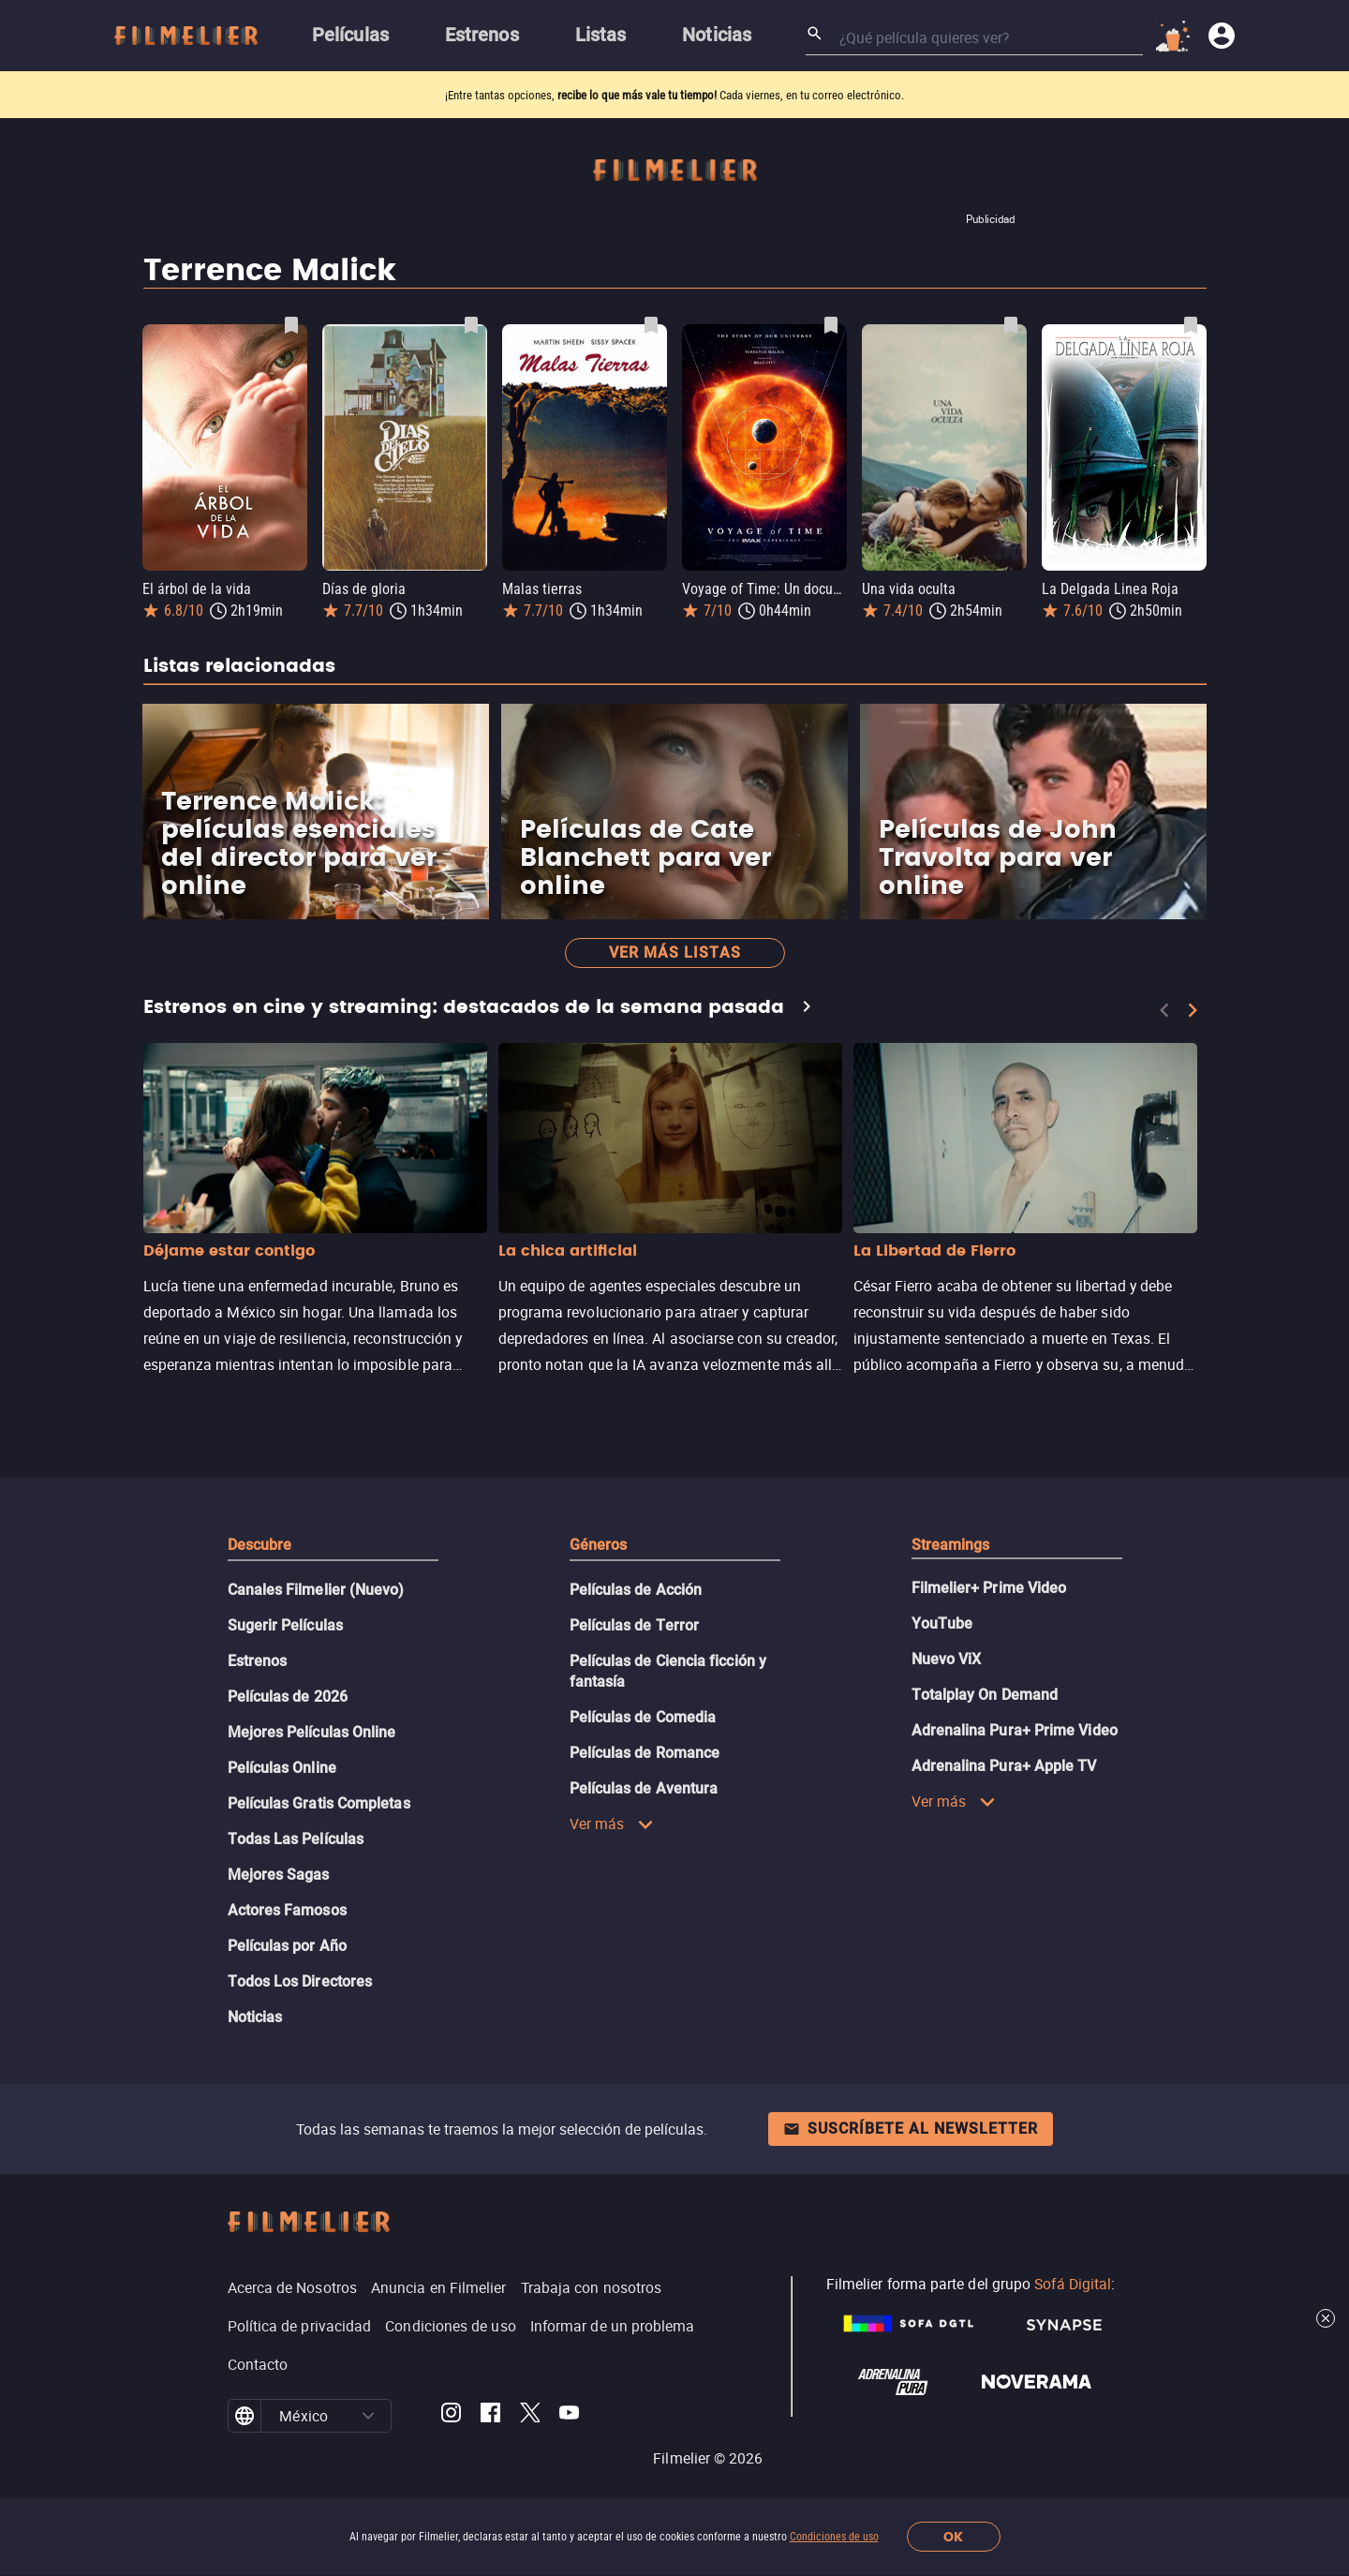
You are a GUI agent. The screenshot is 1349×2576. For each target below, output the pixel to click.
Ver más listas (675, 952)
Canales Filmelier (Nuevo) (316, 1590)
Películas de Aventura (644, 1788)
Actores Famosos (287, 1910)
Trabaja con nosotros (591, 2287)
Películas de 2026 (288, 1696)
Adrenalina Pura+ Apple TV (1004, 1766)
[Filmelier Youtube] (569, 2416)
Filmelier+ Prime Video (989, 1588)
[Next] (1193, 1010)
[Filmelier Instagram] (451, 2416)
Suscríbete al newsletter (910, 2128)
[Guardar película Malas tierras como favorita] (651, 325)
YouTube (942, 1623)
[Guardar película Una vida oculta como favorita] (1011, 325)
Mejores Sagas (279, 1875)
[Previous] (1164, 1010)
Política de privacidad (300, 2325)
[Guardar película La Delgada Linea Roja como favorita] (1190, 325)
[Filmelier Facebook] (490, 2416)
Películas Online (282, 1768)
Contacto (258, 2364)
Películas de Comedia (643, 1717)
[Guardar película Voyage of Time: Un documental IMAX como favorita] (831, 325)
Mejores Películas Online (312, 1732)
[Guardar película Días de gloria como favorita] (471, 325)
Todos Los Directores (300, 1981)
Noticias (255, 2017)
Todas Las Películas (296, 1839)
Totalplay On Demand (985, 1695)
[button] (368, 2415)
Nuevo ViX (947, 1659)
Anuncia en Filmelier (439, 2287)
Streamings (951, 1545)
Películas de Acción (636, 1590)
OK (953, 2537)
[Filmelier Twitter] (530, 2416)
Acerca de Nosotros (292, 2287)
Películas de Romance (645, 1753)
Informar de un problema (612, 2325)
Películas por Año (287, 1946)
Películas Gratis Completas (319, 1803)
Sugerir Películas (285, 1625)
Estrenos (258, 1661)
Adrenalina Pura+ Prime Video (1015, 1730)
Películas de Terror (635, 1625)
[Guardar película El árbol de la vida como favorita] (291, 325)
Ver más (612, 1823)
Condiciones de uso (834, 2536)
